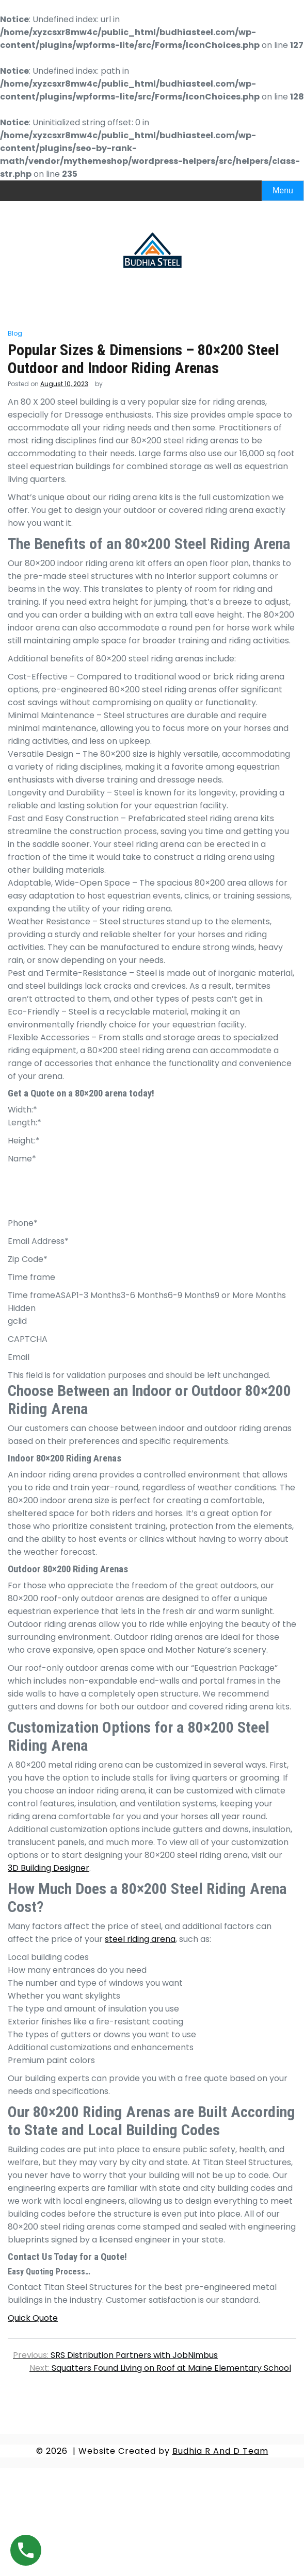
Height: (24, 1140)
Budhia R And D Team (220, 2451)
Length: (24, 1122)
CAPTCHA (27, 1339)
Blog (15, 333)
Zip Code (27, 1259)
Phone (23, 1223)
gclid (17, 1321)
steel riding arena (140, 1939)
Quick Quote (33, 2318)
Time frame (31, 1277)
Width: (22, 1110)
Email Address (38, 1241)
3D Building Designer (48, 1868)
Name (22, 1159)
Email (18, 1357)
